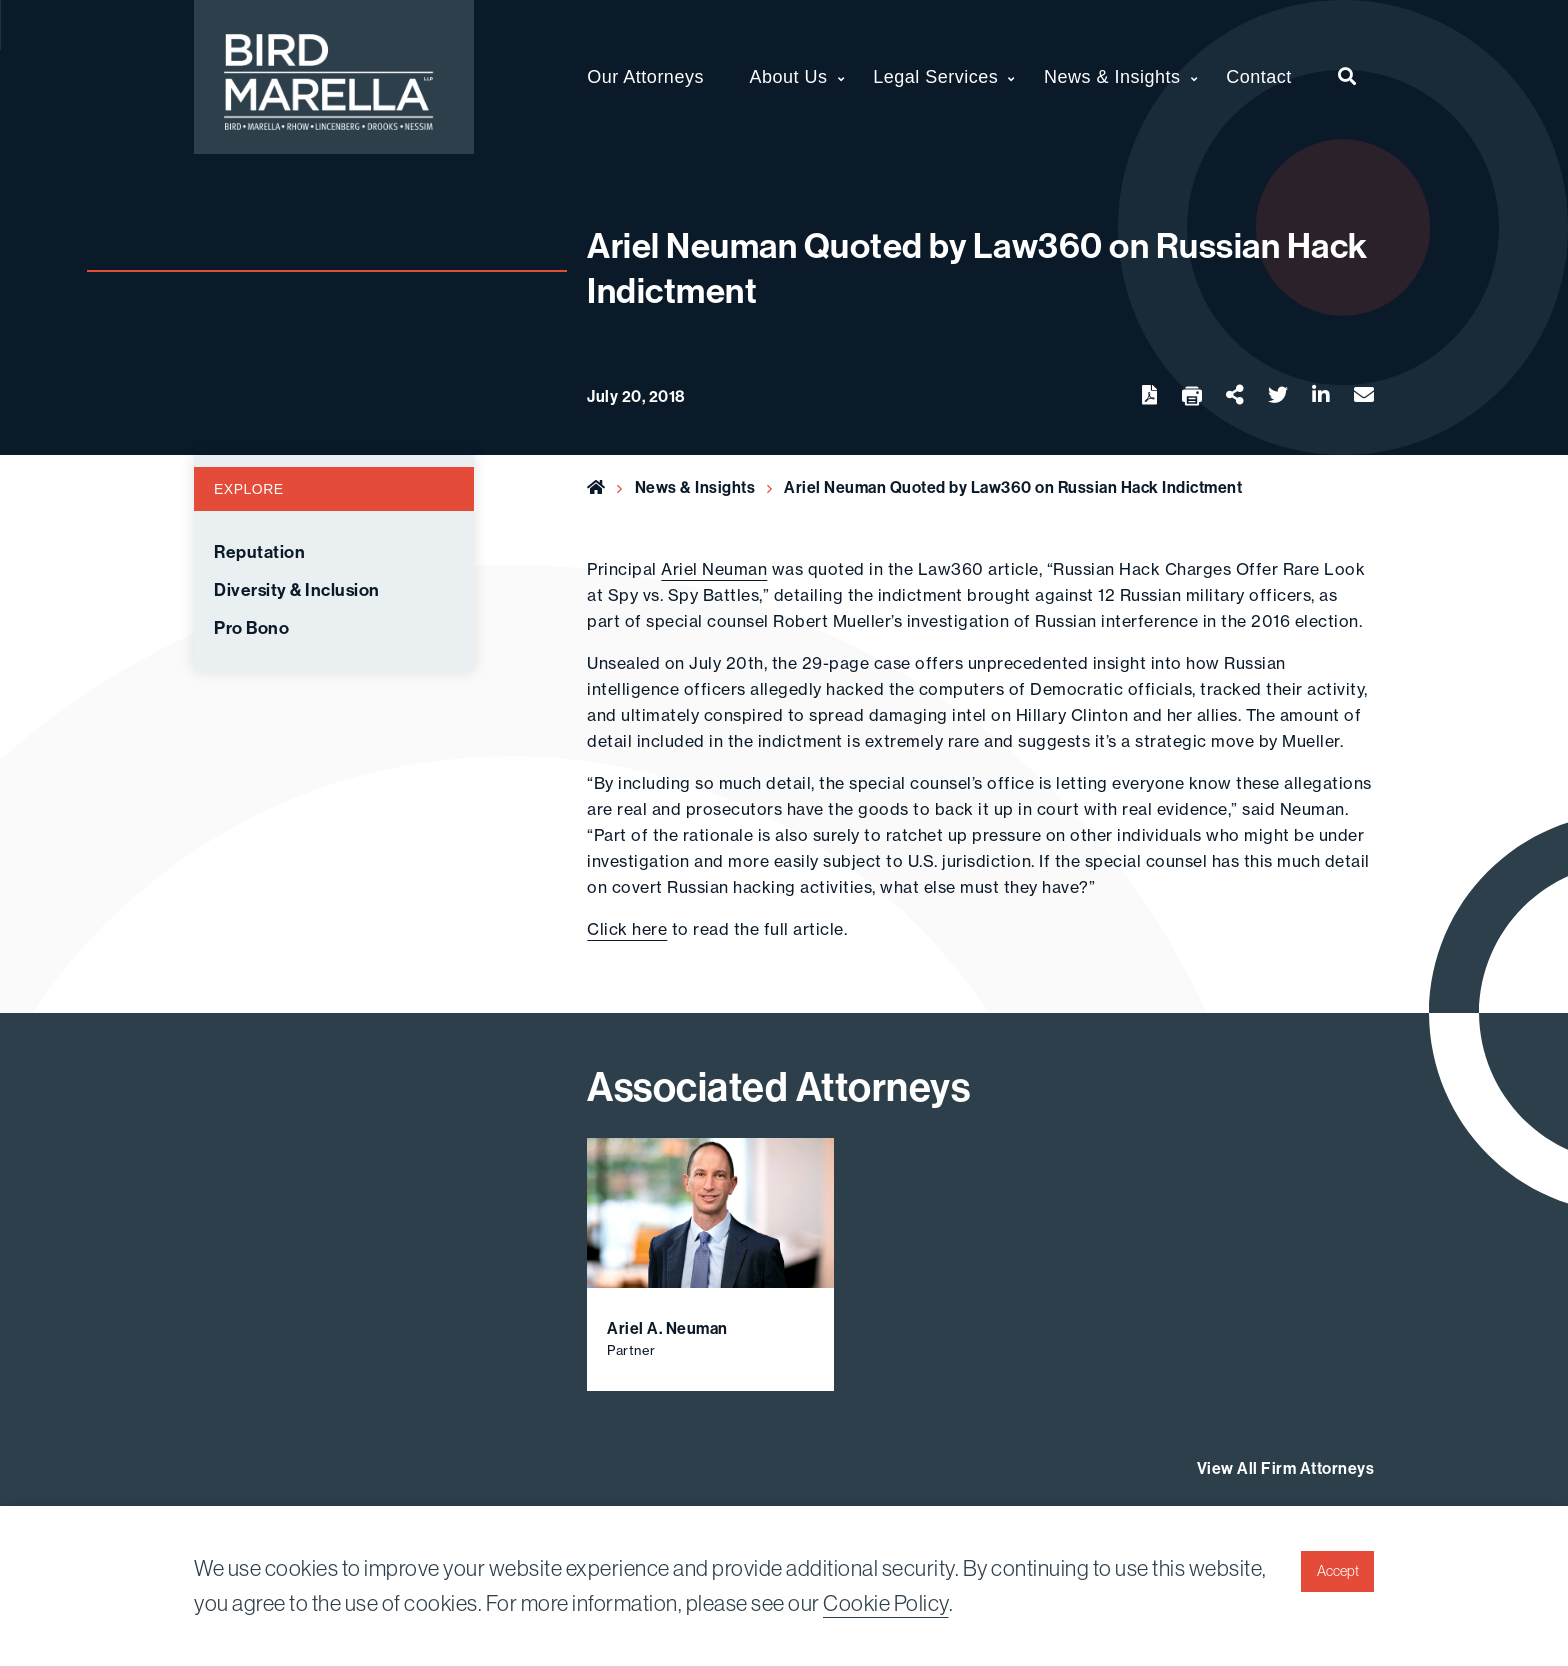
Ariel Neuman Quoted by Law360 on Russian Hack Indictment (1013, 487)
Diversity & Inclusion (297, 590)
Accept (1338, 1571)
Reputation (259, 552)
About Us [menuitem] (789, 77)
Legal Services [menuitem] (935, 77)
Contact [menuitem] (1259, 77)
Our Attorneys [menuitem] (645, 77)
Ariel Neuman (714, 569)
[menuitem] (1347, 77)
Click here (627, 929)
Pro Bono (251, 628)
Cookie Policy (886, 1603)
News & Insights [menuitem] (1112, 77)
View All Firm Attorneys (1286, 1468)
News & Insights (695, 487)
